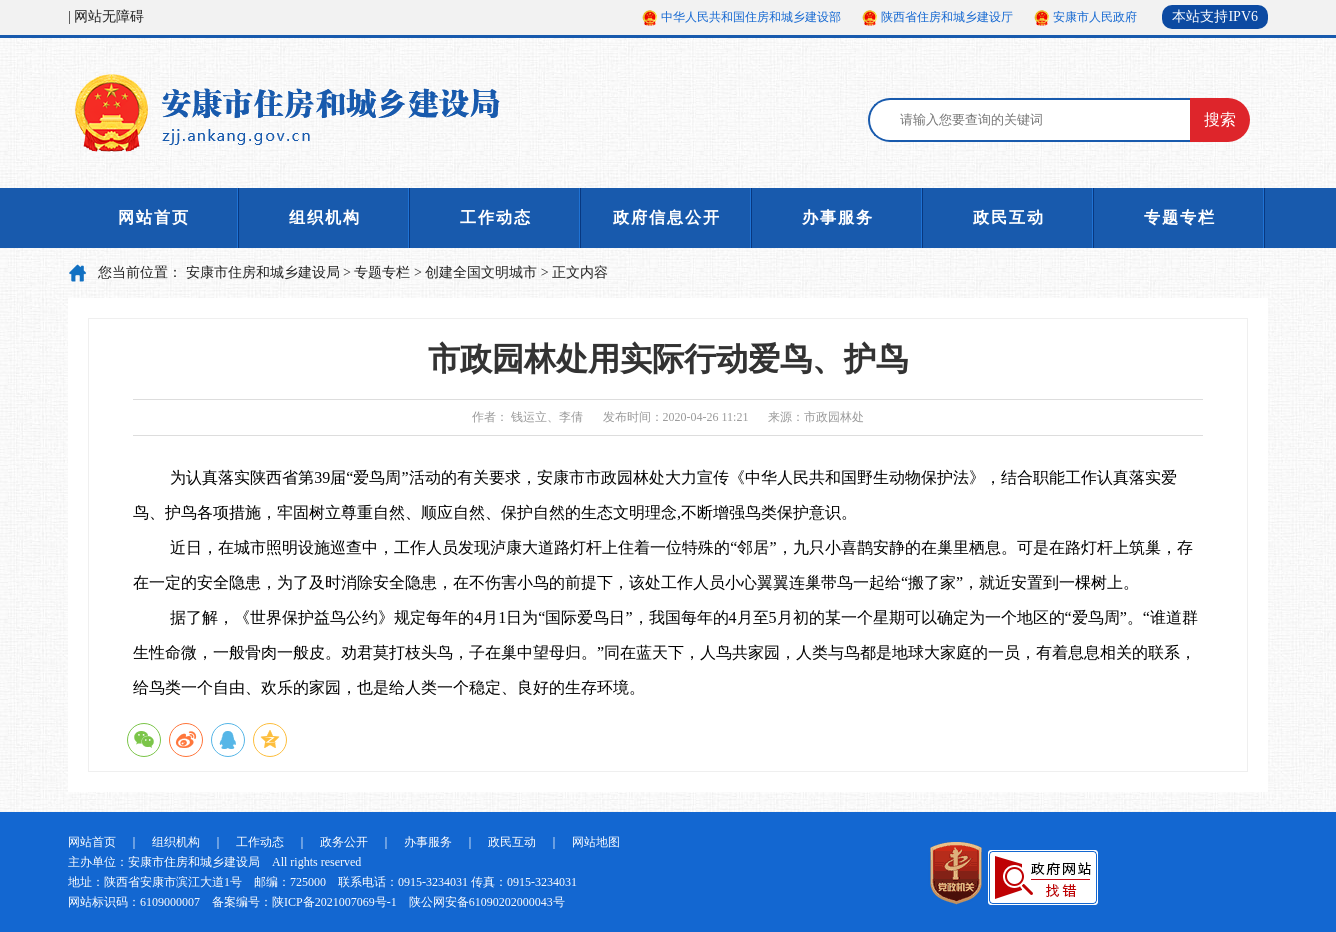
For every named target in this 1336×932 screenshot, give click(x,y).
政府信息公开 (667, 217)
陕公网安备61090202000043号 (487, 902)
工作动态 (496, 217)
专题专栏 (1180, 217)
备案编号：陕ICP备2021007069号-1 (304, 902)
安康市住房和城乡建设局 (263, 272)
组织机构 (325, 217)
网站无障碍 (109, 16)
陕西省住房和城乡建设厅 (947, 17)
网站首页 (154, 217)
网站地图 (596, 842)
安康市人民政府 (1095, 17)
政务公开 (344, 842)
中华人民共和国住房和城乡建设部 (751, 17)
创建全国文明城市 (481, 272)
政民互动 (1009, 217)
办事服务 (838, 217)
